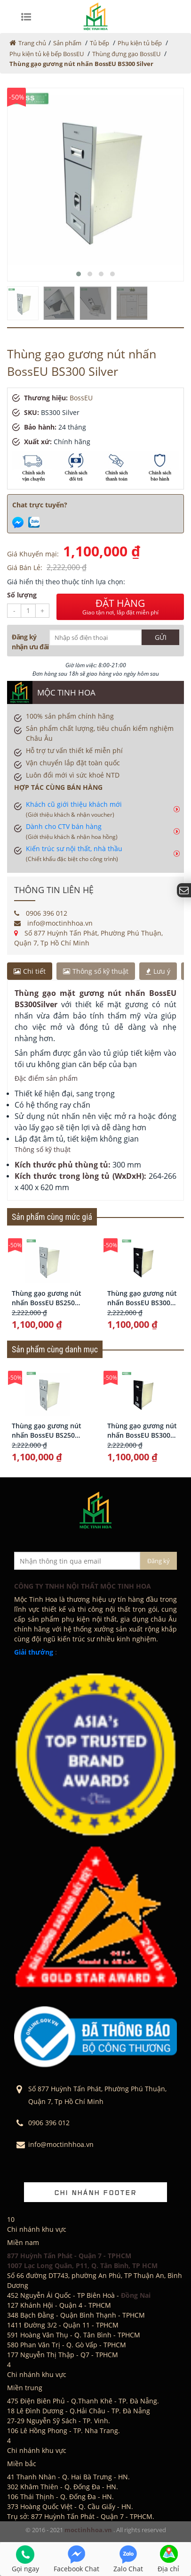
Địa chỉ (168, 2559)
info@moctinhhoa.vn (53, 923)
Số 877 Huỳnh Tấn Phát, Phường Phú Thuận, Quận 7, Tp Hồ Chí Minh (88, 937)
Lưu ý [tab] (158, 971)
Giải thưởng (33, 1652)
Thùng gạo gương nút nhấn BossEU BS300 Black (142, 1298)
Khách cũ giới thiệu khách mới (74, 809)
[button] (78, 274)
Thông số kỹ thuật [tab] (95, 971)
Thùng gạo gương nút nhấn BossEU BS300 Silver (81, 63)
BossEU (81, 397)
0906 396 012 (40, 913)
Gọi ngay (25, 2559)
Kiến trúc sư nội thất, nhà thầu (74, 853)
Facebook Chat (76, 2559)
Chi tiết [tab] (30, 971)
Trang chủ (32, 43)
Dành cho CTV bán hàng (72, 831)
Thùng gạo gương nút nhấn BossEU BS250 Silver (46, 1298)
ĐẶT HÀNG (120, 606)
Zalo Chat (128, 2559)
